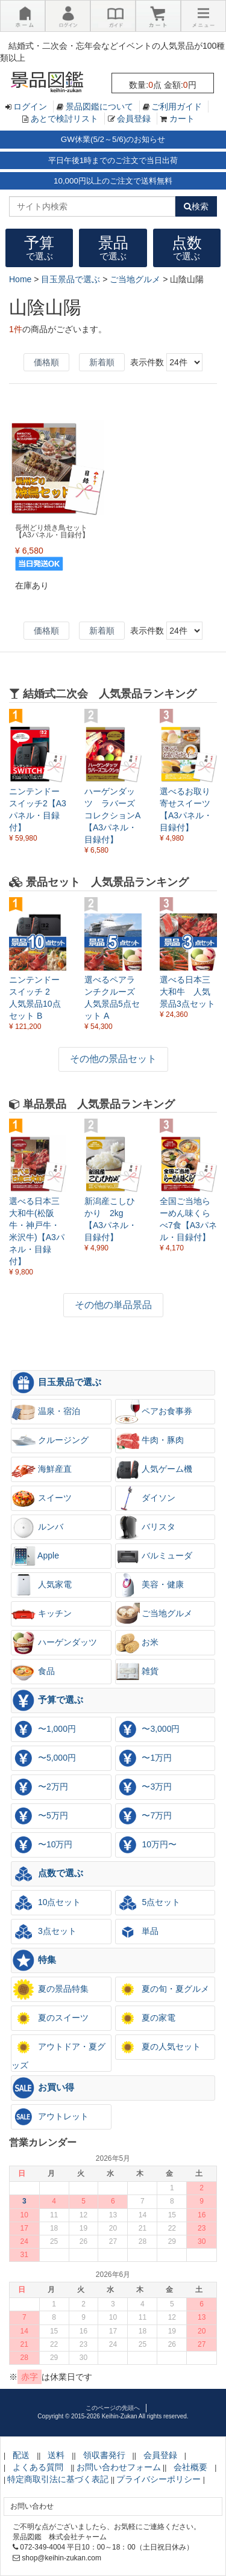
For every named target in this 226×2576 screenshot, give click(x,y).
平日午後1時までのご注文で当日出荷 (113, 160)
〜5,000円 (43, 1758)
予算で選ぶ (47, 1700)
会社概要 (190, 2467)
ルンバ (37, 1527)
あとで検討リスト (64, 118)
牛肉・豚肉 (150, 1441)
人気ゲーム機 (154, 1469)
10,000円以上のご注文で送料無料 (113, 180)
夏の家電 (146, 2018)
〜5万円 (39, 1816)
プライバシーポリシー (158, 2479)
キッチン (41, 1614)
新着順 (102, 362)
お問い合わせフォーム (119, 2467)
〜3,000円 (148, 1729)
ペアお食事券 (154, 1412)
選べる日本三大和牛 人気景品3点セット (187, 991)
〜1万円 (144, 1758)
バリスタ (146, 1527)
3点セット (44, 1932)
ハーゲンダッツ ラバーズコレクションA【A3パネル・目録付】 (112, 815)
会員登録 (134, 118)
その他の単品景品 (113, 1305)
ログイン (30, 106)
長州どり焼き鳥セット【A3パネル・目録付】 (52, 531)
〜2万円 (39, 1787)
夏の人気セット (158, 2047)
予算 (39, 247)
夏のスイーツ (50, 2018)
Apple (35, 1556)
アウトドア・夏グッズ (58, 2052)
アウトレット (50, 2117)
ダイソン (146, 1498)
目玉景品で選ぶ (56, 1383)
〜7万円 (144, 1816)
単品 (137, 1932)
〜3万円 (144, 1787)
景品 (113, 247)
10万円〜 (146, 1845)
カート (182, 118)
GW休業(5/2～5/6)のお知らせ (113, 139)
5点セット (148, 1903)
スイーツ (41, 1498)
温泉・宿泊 (45, 1412)
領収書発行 (104, 2455)
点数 (187, 247)
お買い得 (42, 2088)
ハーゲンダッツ (54, 1643)
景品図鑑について (99, 106)
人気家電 (41, 1585)
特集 (33, 1960)
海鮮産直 (41, 1469)
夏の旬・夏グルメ (163, 1989)
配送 (21, 2455)
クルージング (50, 1441)
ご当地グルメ (154, 1614)
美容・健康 (150, 1585)
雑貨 (137, 1672)
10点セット (46, 1903)
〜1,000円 (43, 1729)
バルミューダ (154, 1556)
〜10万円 (41, 1845)
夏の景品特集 (50, 1989)
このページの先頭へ (113, 2408)
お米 (137, 1643)
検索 (196, 206)
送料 (56, 2455)
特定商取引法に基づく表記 (57, 2479)
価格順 (46, 362)
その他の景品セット (113, 1059)
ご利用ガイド (176, 106)
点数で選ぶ (47, 1874)
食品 (33, 1672)
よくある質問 (38, 2467)
